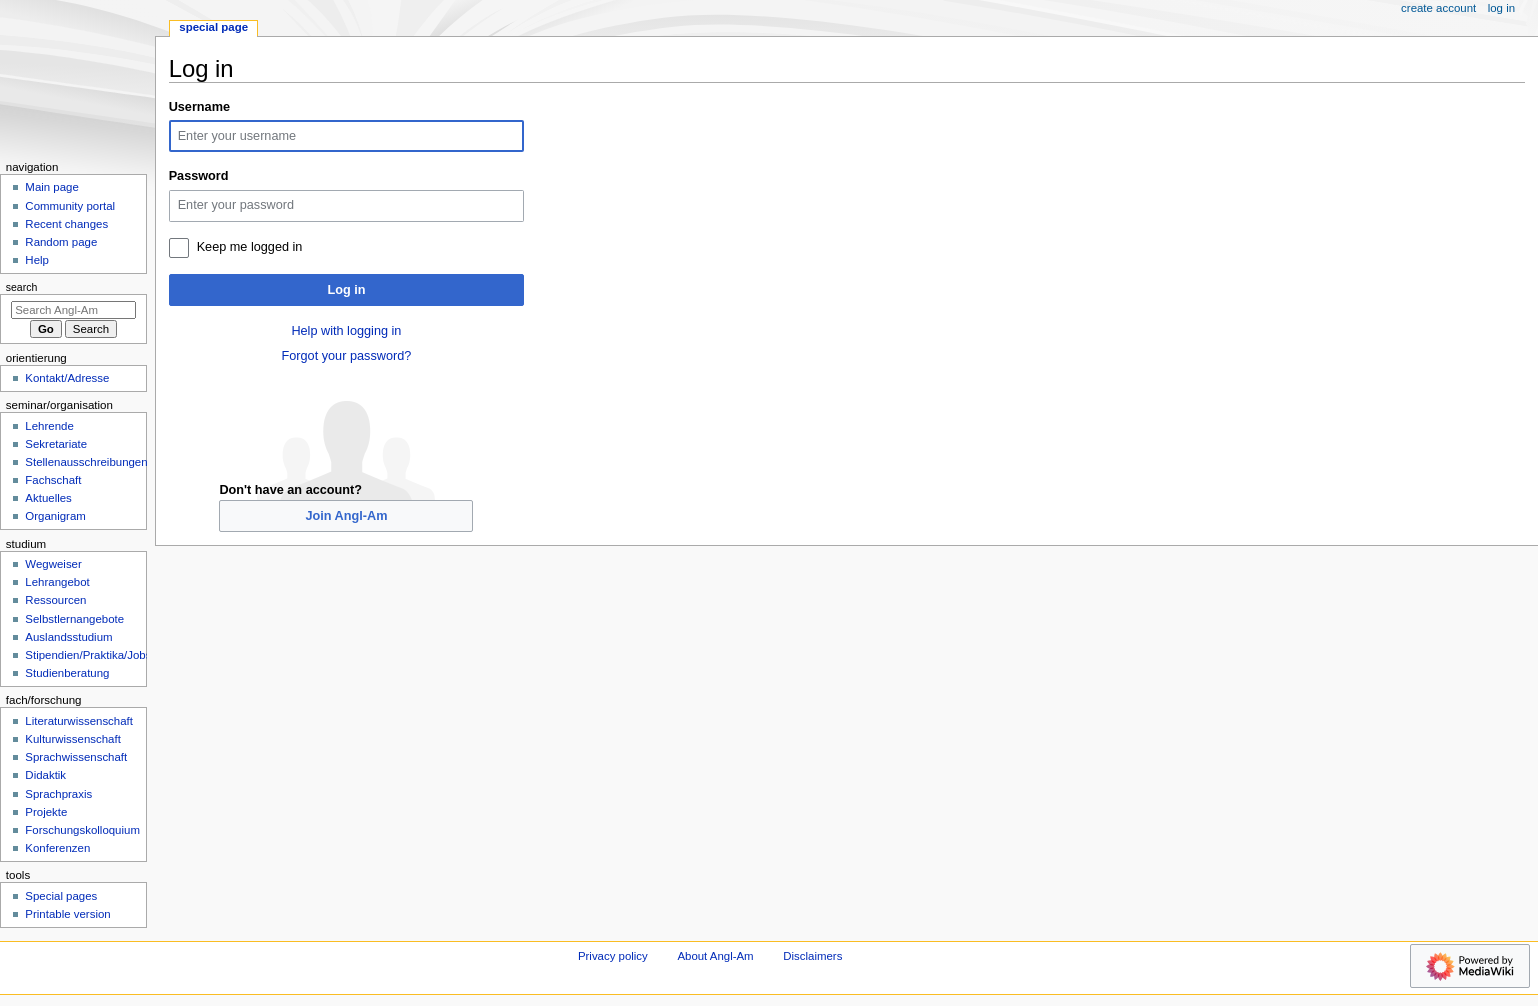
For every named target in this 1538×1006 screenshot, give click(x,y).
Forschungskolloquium (82, 830)
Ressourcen (55, 600)
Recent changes (66, 224)
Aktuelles (48, 498)
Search (22, 287)
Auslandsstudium (68, 637)
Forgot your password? (347, 356)
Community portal (70, 206)
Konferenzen (57, 848)
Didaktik (45, 775)
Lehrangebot (57, 582)
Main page (52, 187)
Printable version (67, 914)
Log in (346, 290)
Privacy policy (613, 956)
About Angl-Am (715, 956)
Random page (61, 242)
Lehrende (49, 426)
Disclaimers (812, 956)
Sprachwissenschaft (76, 757)
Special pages (61, 896)
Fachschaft (53, 480)
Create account (1438, 8)
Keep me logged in (250, 247)
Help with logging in (346, 331)
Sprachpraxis (58, 794)
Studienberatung (67, 673)
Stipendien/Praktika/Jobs (88, 655)
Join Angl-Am (346, 516)
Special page (213, 27)
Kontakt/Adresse (67, 378)
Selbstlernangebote (74, 619)
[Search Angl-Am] (73, 310)
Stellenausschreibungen (86, 462)
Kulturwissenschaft (72, 739)
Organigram (55, 516)
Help (37, 260)
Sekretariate (56, 444)
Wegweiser (53, 564)
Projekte (46, 812)
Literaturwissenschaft (79, 721)
